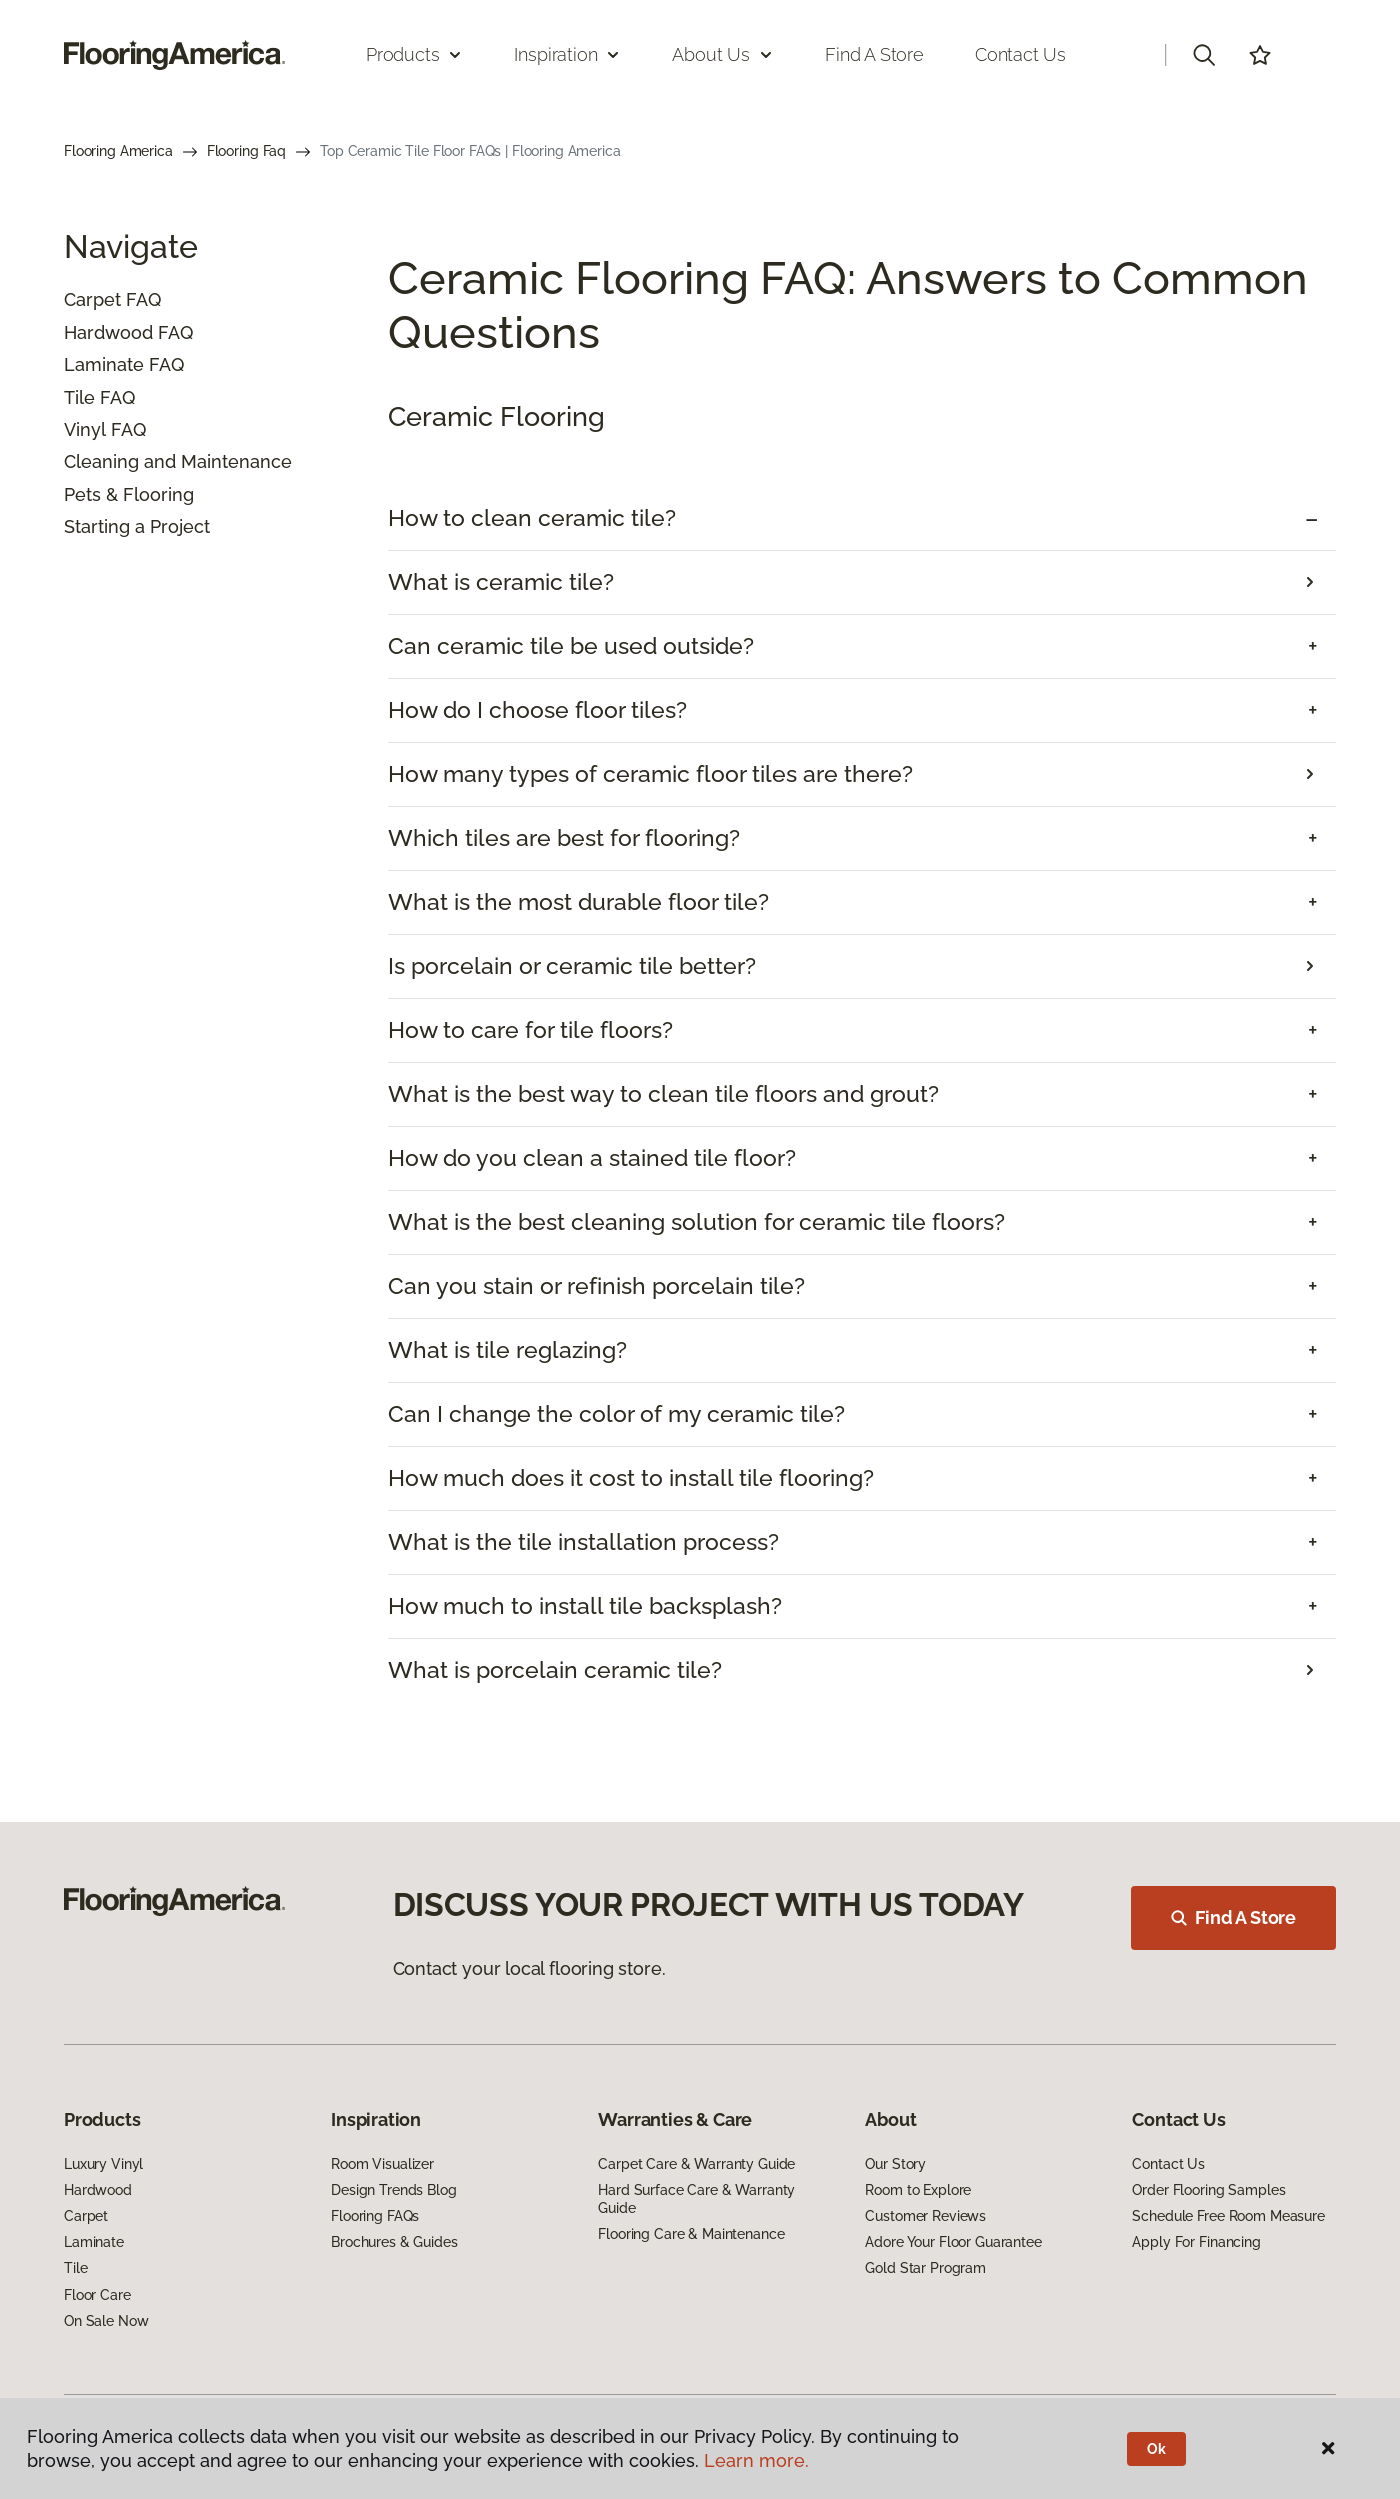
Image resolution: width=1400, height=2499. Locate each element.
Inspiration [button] (567, 54)
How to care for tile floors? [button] (530, 1030)
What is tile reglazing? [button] (507, 1350)
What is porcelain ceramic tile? (555, 1670)
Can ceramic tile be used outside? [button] (571, 646)
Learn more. (756, 2460)
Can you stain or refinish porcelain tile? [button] (596, 1286)
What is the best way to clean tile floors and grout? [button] (663, 1094)
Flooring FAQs (375, 2216)
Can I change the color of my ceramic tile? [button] (616, 1414)
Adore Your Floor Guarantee (953, 2242)
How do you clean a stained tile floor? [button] (592, 1158)
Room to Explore (918, 2190)
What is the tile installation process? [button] (583, 1542)
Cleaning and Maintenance (178, 461)
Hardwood (108, 332)
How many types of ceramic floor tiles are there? (650, 774)
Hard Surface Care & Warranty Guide (696, 2199)
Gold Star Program (925, 2268)
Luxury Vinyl (103, 2164)
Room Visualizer (382, 2164)
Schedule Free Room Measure (1228, 2216)
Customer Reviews (925, 2216)
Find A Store (1233, 1917)
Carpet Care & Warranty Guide (696, 2164)
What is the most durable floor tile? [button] (578, 902)
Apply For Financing (1196, 2242)
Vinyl (85, 429)
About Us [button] (723, 54)
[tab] (862, 518)
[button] (1204, 55)
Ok (1156, 2449)
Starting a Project (137, 526)
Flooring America (118, 151)
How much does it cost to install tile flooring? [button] (631, 1478)
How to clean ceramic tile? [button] (532, 518)
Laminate (104, 364)
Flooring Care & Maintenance (691, 2234)
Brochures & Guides (394, 2242)
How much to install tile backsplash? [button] (585, 1606)
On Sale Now (106, 2321)
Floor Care (97, 2295)
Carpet (92, 299)
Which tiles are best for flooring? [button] (564, 838)
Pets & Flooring (129, 494)
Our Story (895, 2164)
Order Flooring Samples (1208, 2190)
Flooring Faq (246, 151)
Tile (79, 397)
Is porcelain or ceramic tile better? (572, 966)
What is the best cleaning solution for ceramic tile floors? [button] (696, 1222)
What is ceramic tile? (501, 582)
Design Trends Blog (393, 2190)
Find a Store (874, 54)
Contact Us (1020, 54)
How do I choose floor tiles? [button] (537, 710)
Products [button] (415, 54)
